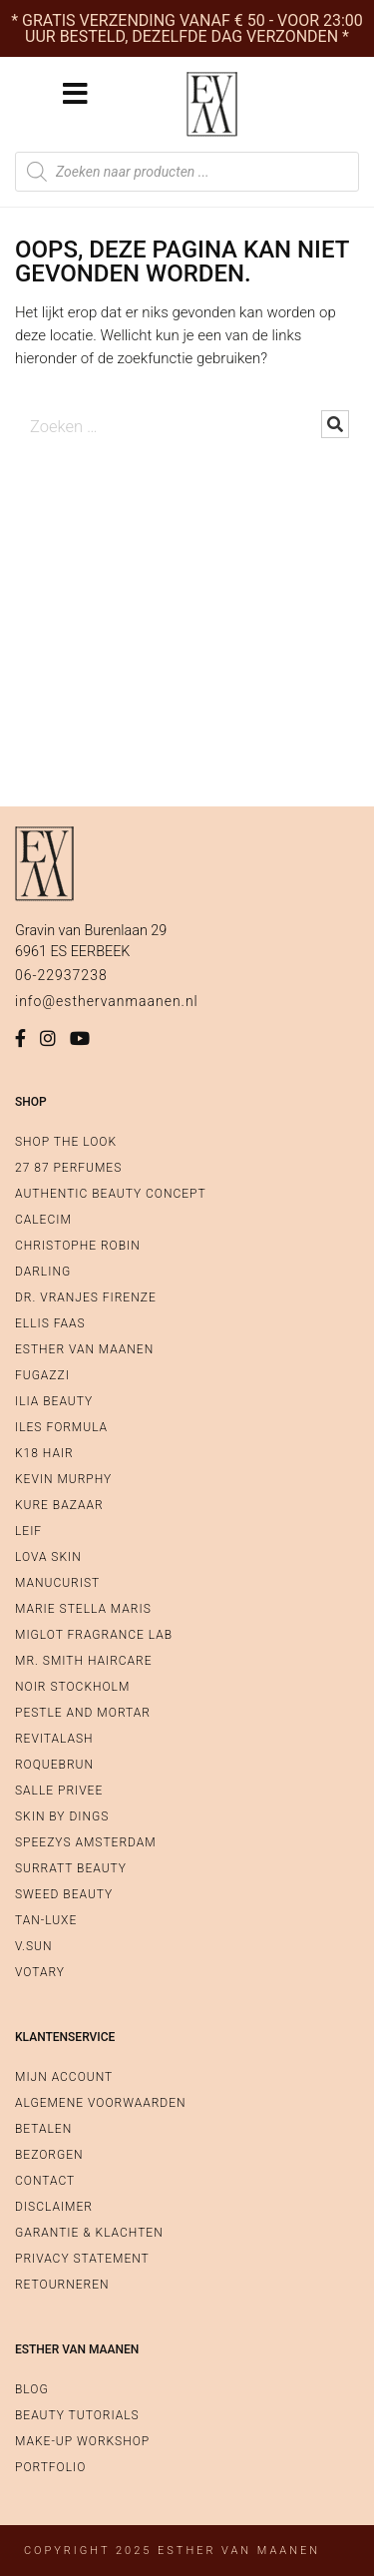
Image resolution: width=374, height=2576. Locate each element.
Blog (32, 2389)
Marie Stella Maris (83, 1609)
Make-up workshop (82, 2441)
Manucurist (57, 1583)
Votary (40, 1972)
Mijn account (64, 2077)
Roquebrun (54, 1765)
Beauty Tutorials (77, 2415)
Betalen (43, 2129)
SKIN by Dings (62, 1816)
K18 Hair (44, 1453)
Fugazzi (42, 1375)
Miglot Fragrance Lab (94, 1635)
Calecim (43, 1220)
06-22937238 (61, 975)
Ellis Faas (50, 1323)
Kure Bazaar (59, 1505)
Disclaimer (54, 2207)
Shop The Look (66, 1142)
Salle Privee (59, 1791)
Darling (43, 1272)
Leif (28, 1531)
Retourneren (62, 2285)
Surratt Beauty (71, 1868)
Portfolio (50, 2467)
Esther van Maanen (84, 1349)
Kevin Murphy (63, 1479)
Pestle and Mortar (83, 1713)
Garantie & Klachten (89, 2233)
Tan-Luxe (46, 1920)
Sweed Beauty (64, 1894)
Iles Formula (61, 1427)
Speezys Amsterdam (86, 1842)
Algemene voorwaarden (100, 2103)
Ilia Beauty (54, 1401)
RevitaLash (54, 1739)
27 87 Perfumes (68, 1168)
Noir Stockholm (72, 1687)
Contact (45, 2181)
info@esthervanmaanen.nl (106, 1001)
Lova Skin (48, 1557)
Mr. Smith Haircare (84, 1661)
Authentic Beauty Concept (110, 1194)
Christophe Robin (78, 1246)
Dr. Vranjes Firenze (86, 1297)
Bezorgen (49, 2155)
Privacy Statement (82, 2259)
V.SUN (33, 1946)
